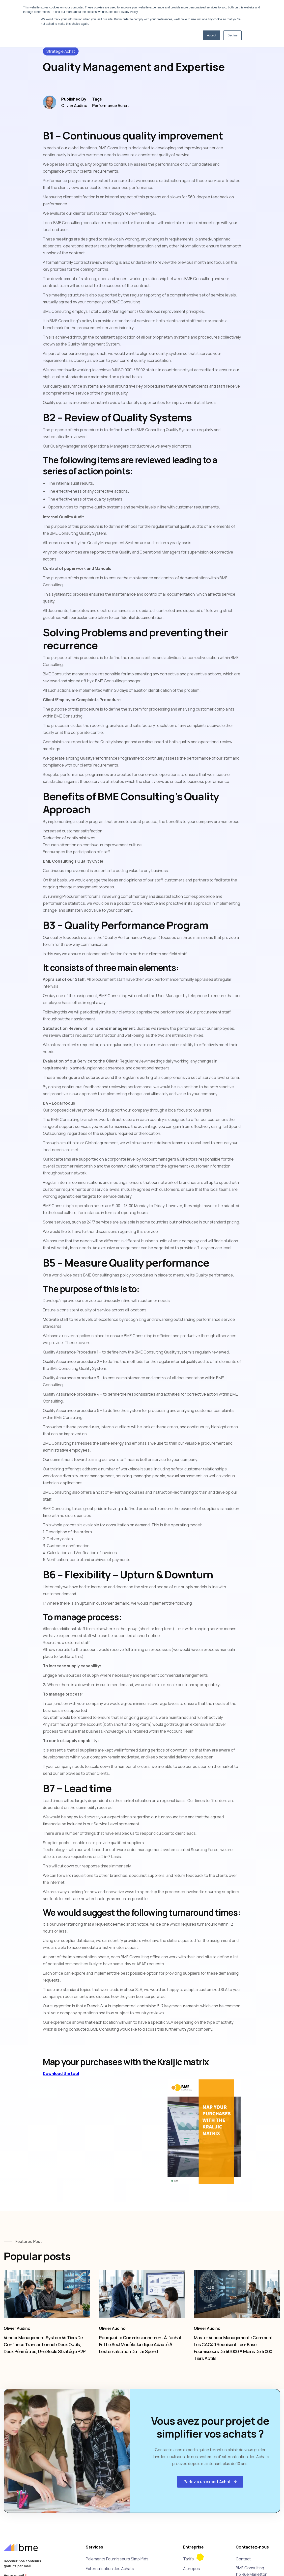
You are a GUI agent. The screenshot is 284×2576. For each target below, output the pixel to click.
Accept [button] (211, 35)
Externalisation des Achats (110, 2568)
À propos (191, 2568)
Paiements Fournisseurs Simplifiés (117, 2559)
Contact (243, 2559)
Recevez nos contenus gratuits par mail (22, 2563)
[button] (210, 2482)
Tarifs (188, 2559)
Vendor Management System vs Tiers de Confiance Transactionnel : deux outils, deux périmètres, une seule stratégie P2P (44, 2344)
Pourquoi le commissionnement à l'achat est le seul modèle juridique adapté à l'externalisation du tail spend (140, 2344)
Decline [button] (232, 35)
